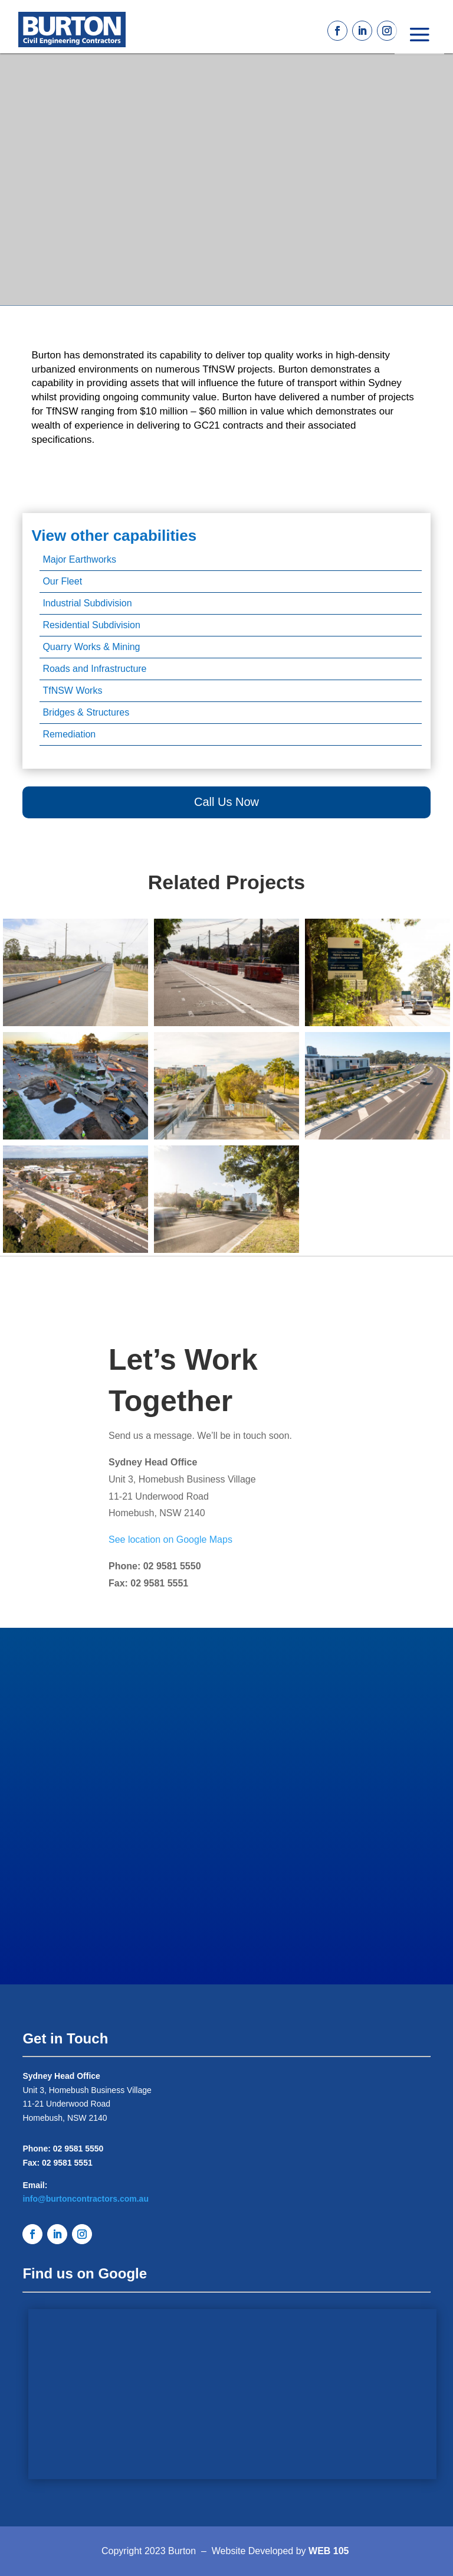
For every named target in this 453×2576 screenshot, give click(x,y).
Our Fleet (62, 581)
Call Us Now (226, 801)
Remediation (69, 734)
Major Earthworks (79, 559)
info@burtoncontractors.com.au (85, 2198)
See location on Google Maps (170, 1540)
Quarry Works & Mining (91, 647)
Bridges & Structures (85, 712)
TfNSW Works (72, 690)
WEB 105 (328, 2551)
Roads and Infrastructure (94, 669)
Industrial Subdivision (87, 603)
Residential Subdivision (91, 625)
